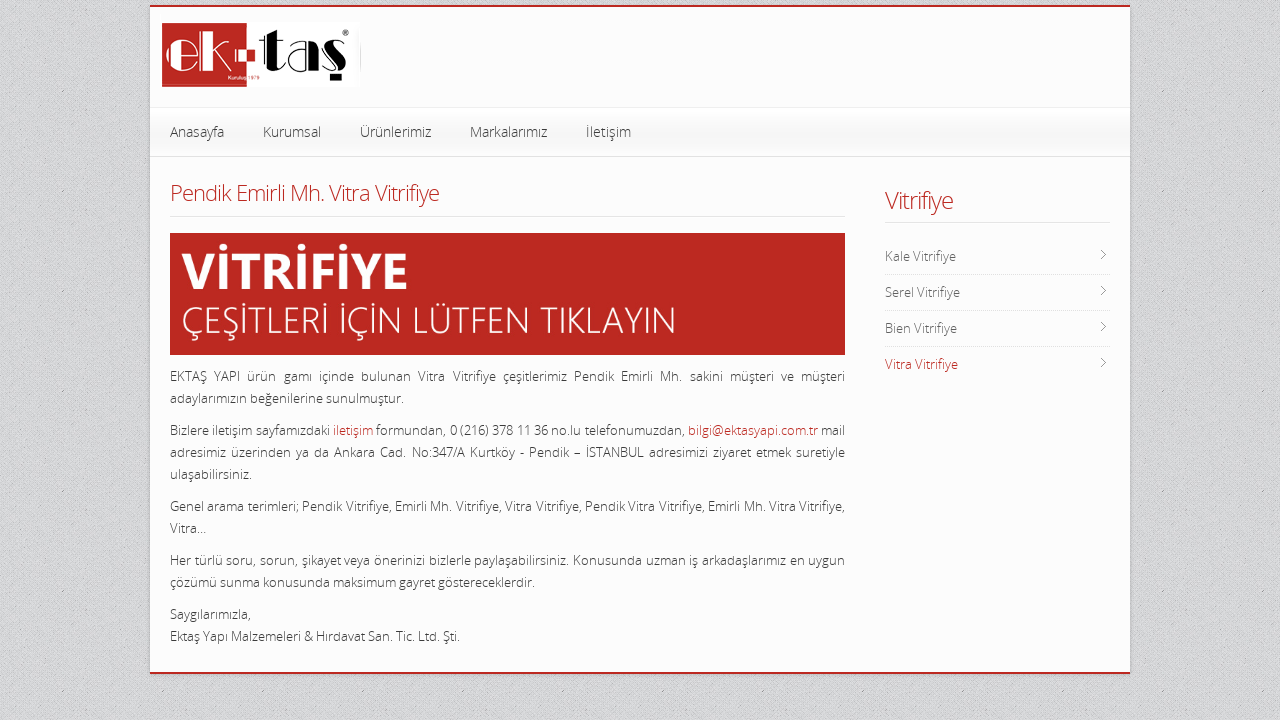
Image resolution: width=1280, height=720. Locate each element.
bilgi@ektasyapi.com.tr (753, 430)
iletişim (353, 430)
